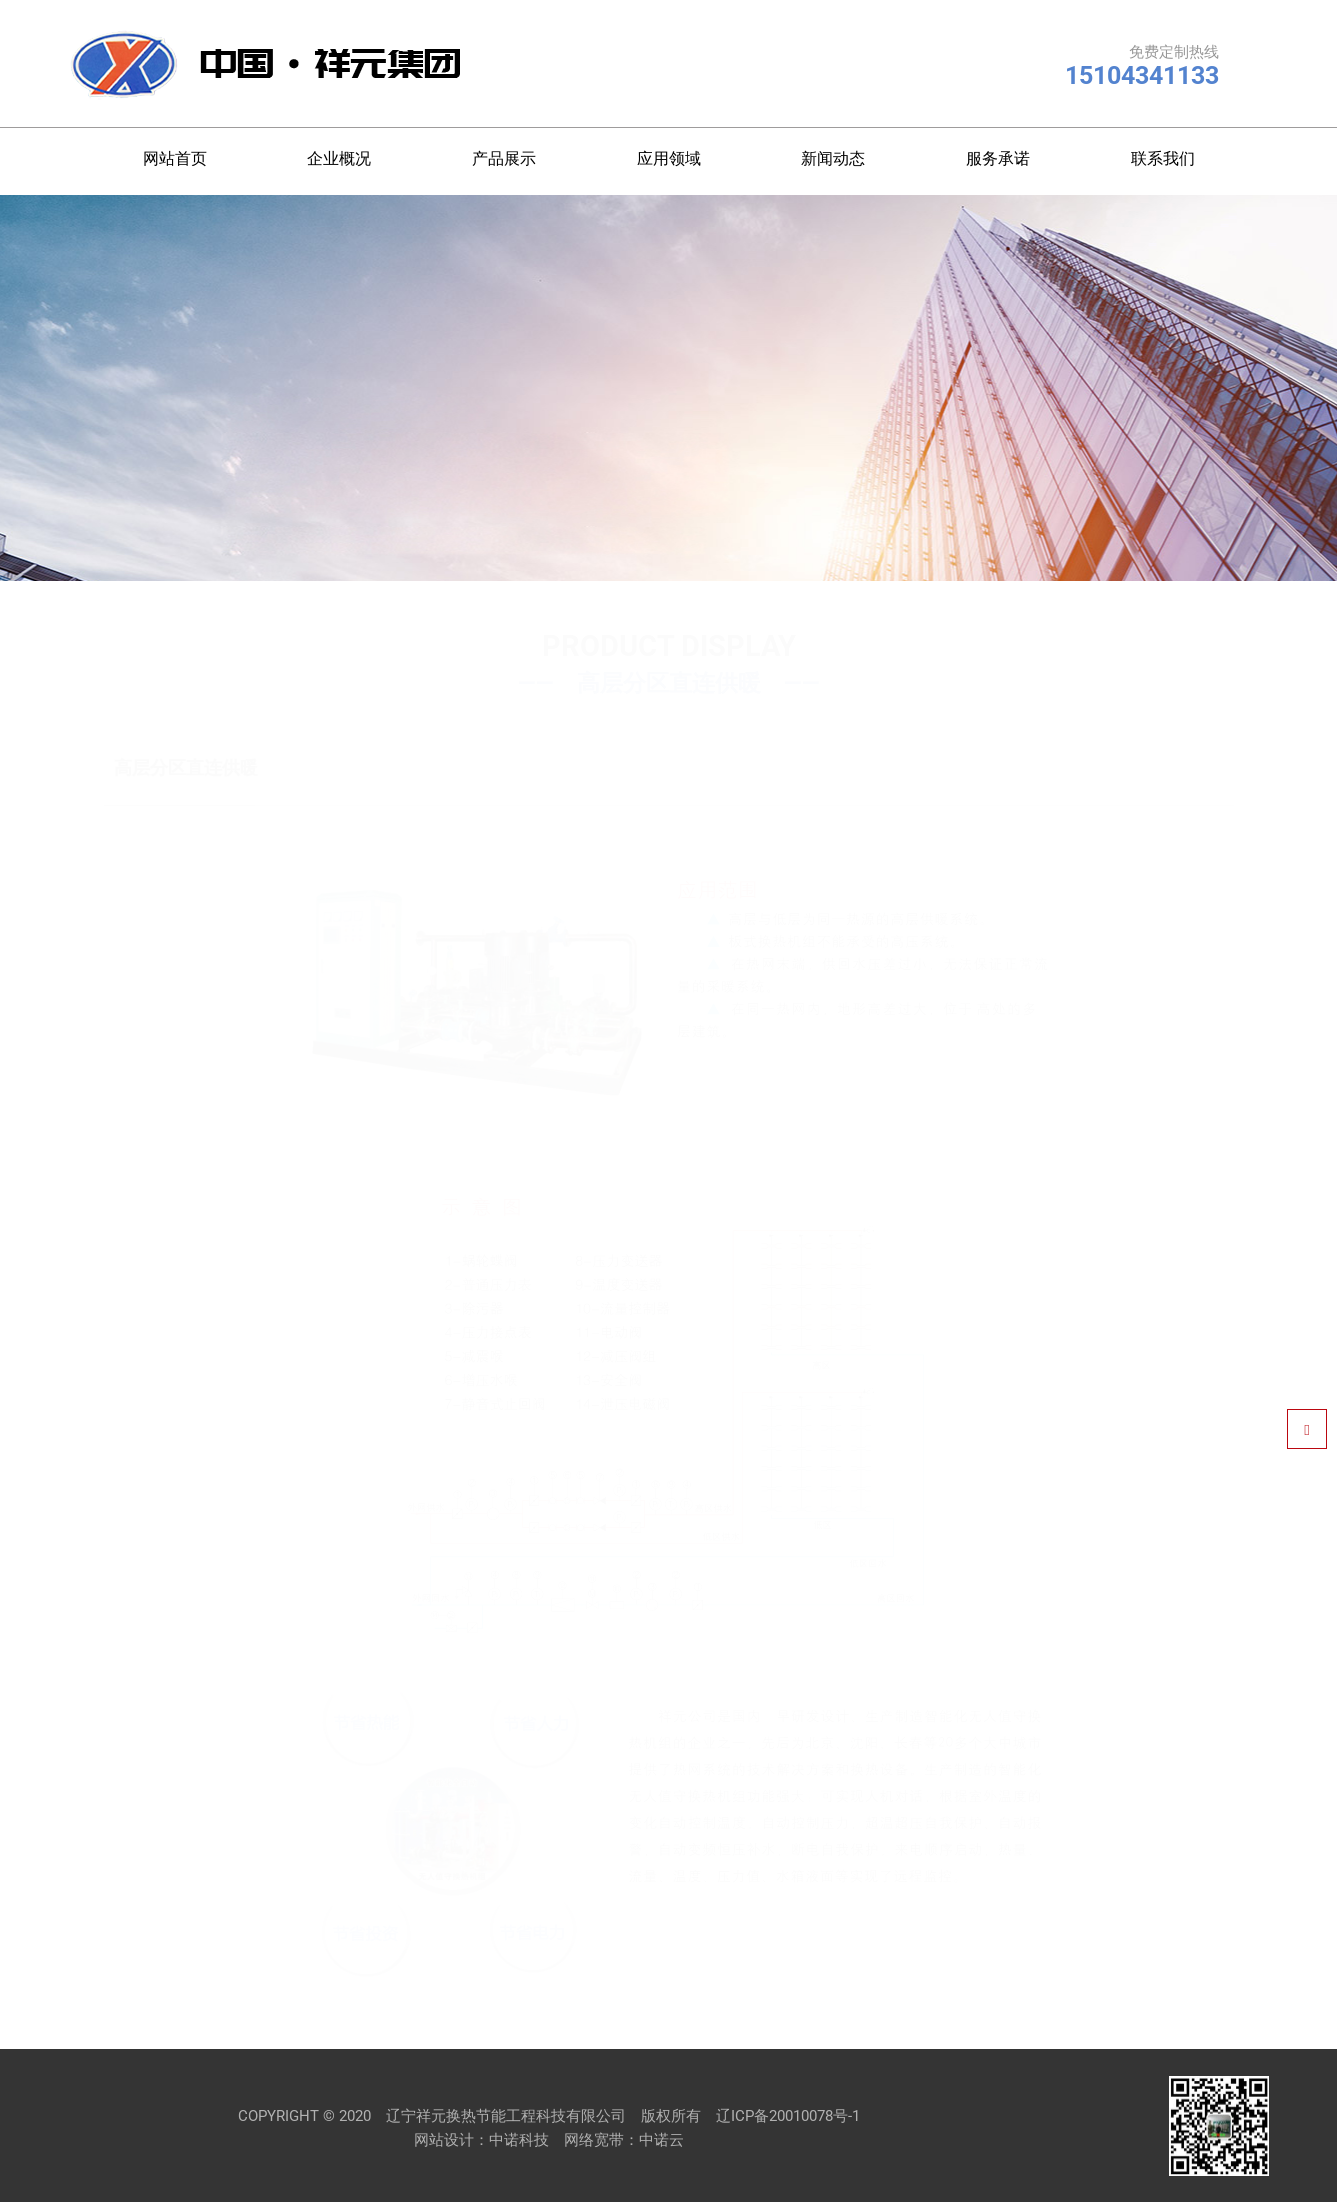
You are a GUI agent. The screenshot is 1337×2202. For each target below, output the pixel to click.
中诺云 (661, 2140)
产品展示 (504, 158)
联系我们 (1163, 158)
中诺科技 (519, 2140)
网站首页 (175, 158)
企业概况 (339, 158)
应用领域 (669, 158)
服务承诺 (998, 158)
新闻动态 (833, 158)
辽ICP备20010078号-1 (788, 2116)
